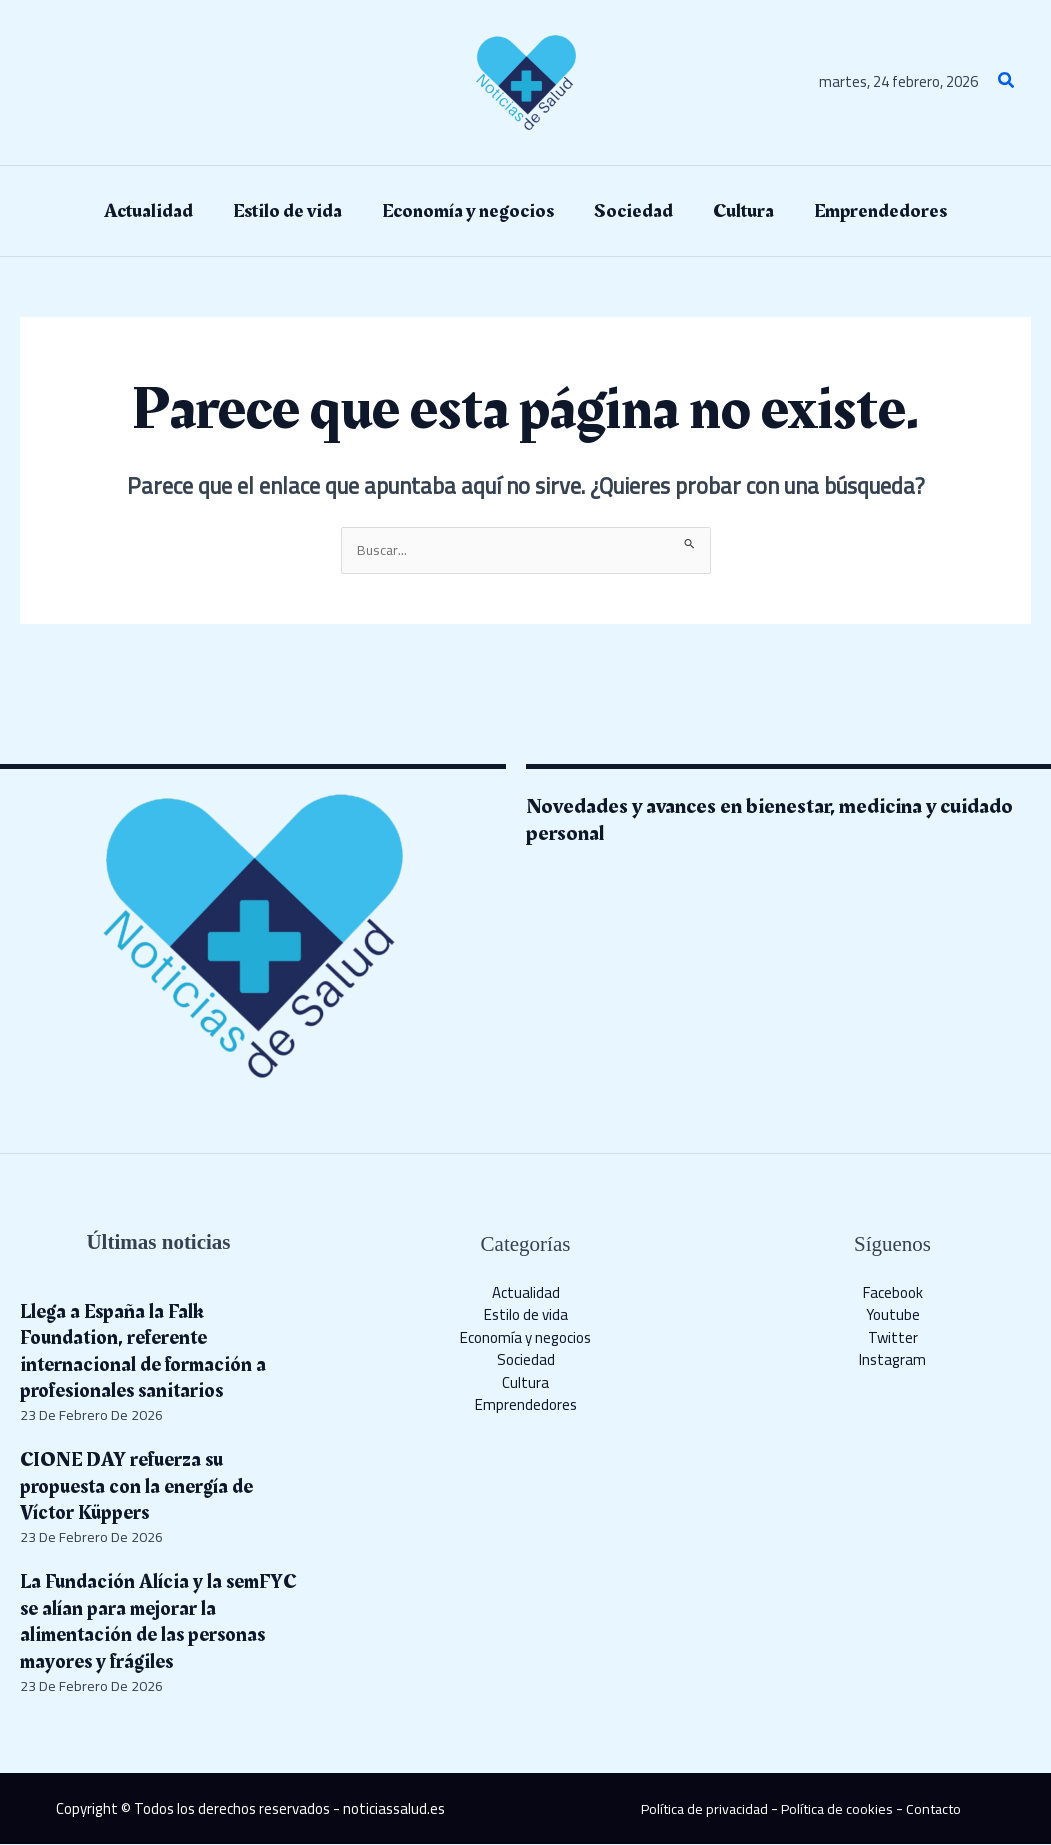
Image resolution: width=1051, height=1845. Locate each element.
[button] (1007, 82)
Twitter (893, 1338)
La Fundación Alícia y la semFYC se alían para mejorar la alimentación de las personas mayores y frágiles (158, 1623)
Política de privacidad (699, 1809)
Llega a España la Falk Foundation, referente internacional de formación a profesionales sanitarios (148, 1352)
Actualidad (526, 1293)
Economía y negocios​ (525, 1338)
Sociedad (526, 1361)
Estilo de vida (526, 1316)
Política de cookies (837, 1809)
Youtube (893, 1316)
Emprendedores (526, 1406)
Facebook (893, 1293)
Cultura (525, 1383)
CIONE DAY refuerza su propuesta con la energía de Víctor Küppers (143, 1488)
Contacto (938, 1809)
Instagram (892, 1361)
